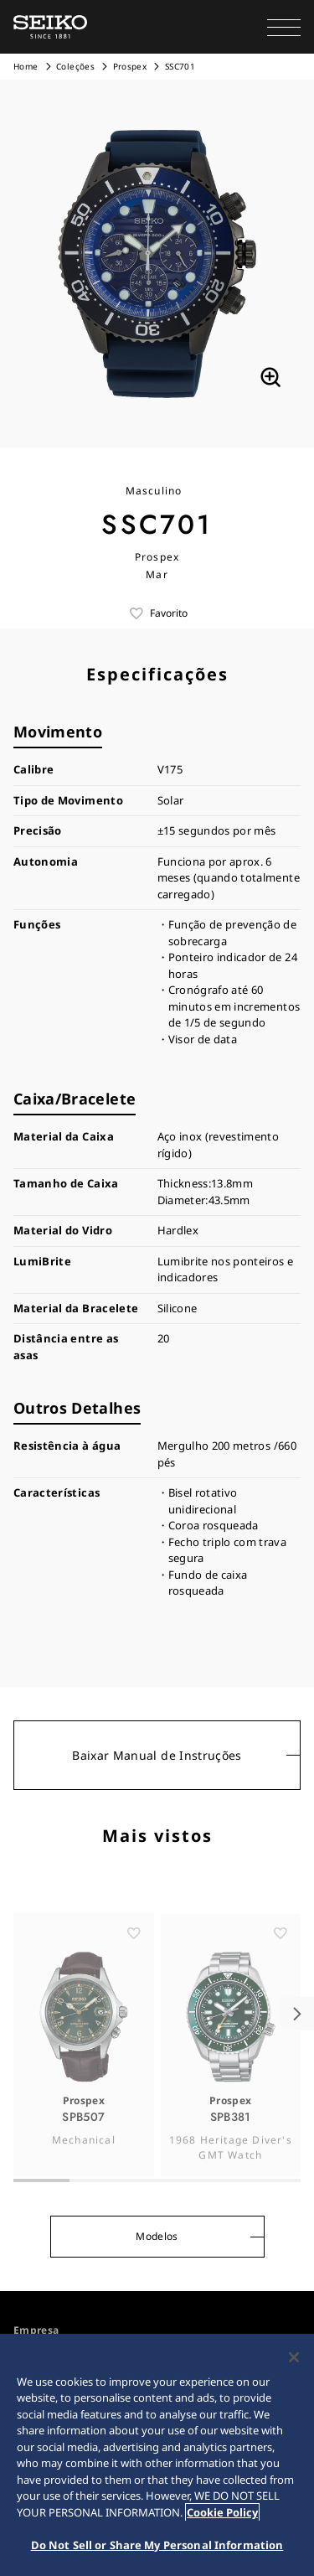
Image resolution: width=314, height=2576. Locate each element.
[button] (284, 27)
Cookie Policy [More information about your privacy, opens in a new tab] (222, 2512)
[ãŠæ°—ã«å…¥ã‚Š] (134, 1958)
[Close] (293, 2357)
